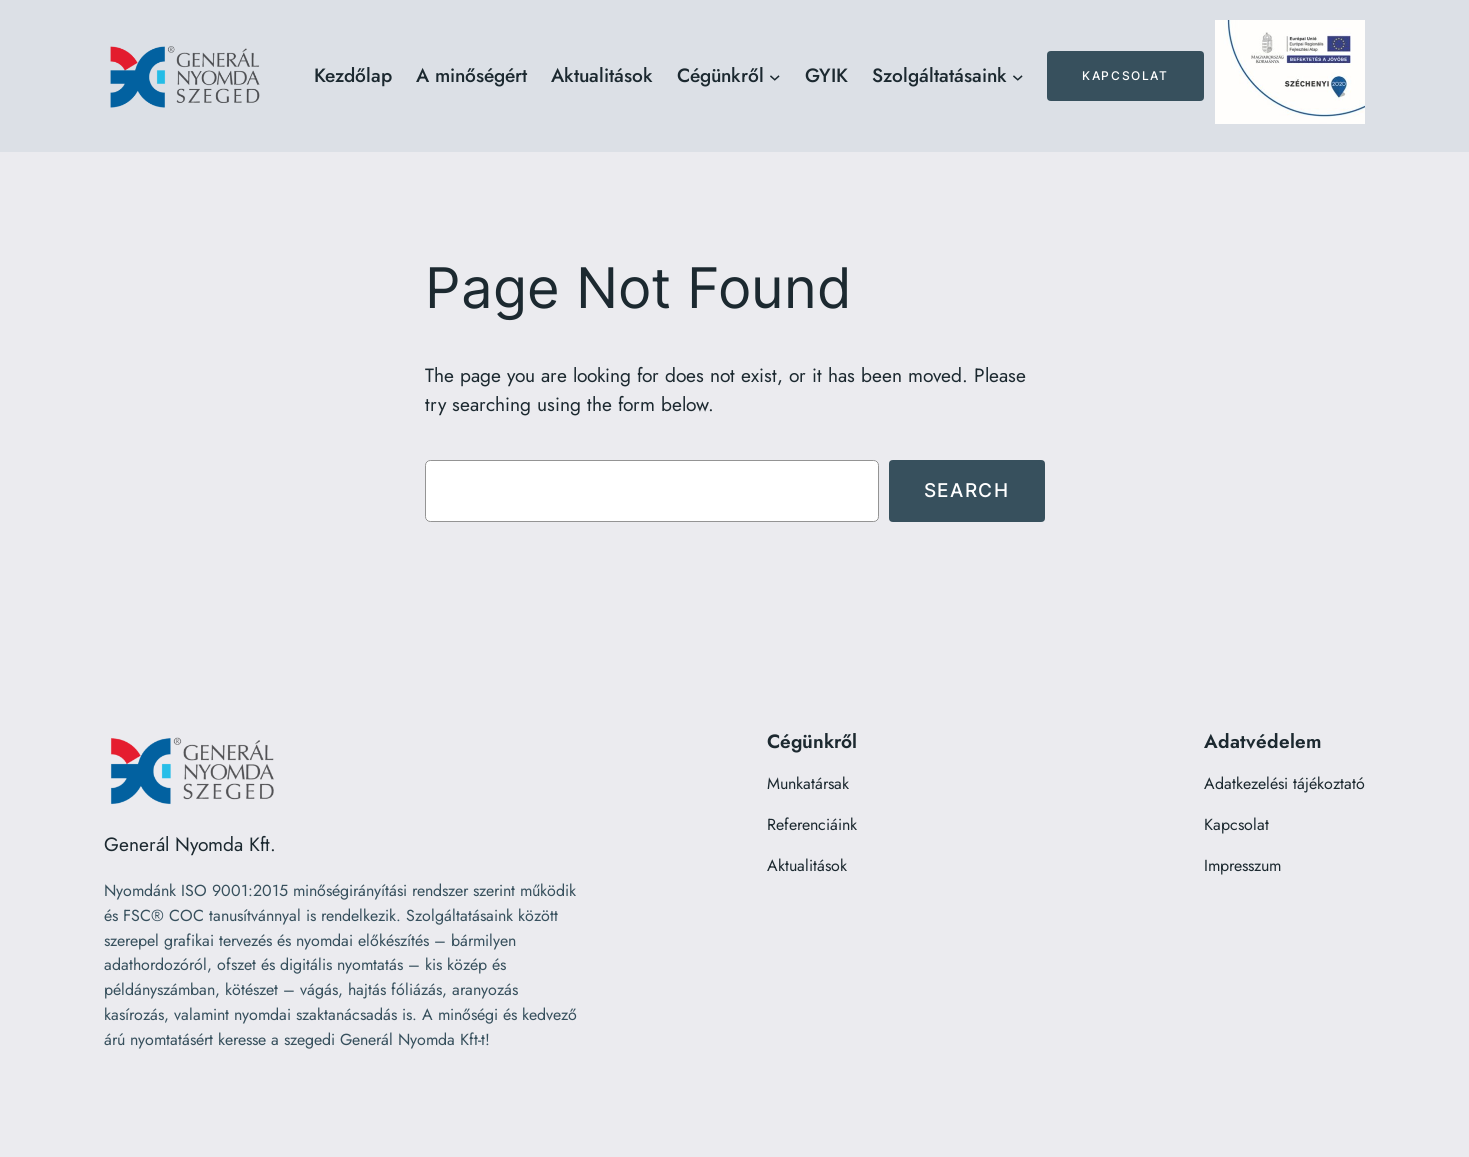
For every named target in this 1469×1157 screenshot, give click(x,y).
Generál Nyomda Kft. (190, 844)
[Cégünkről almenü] (775, 76)
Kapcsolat (1125, 75)
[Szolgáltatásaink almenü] (1018, 76)
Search (967, 490)
